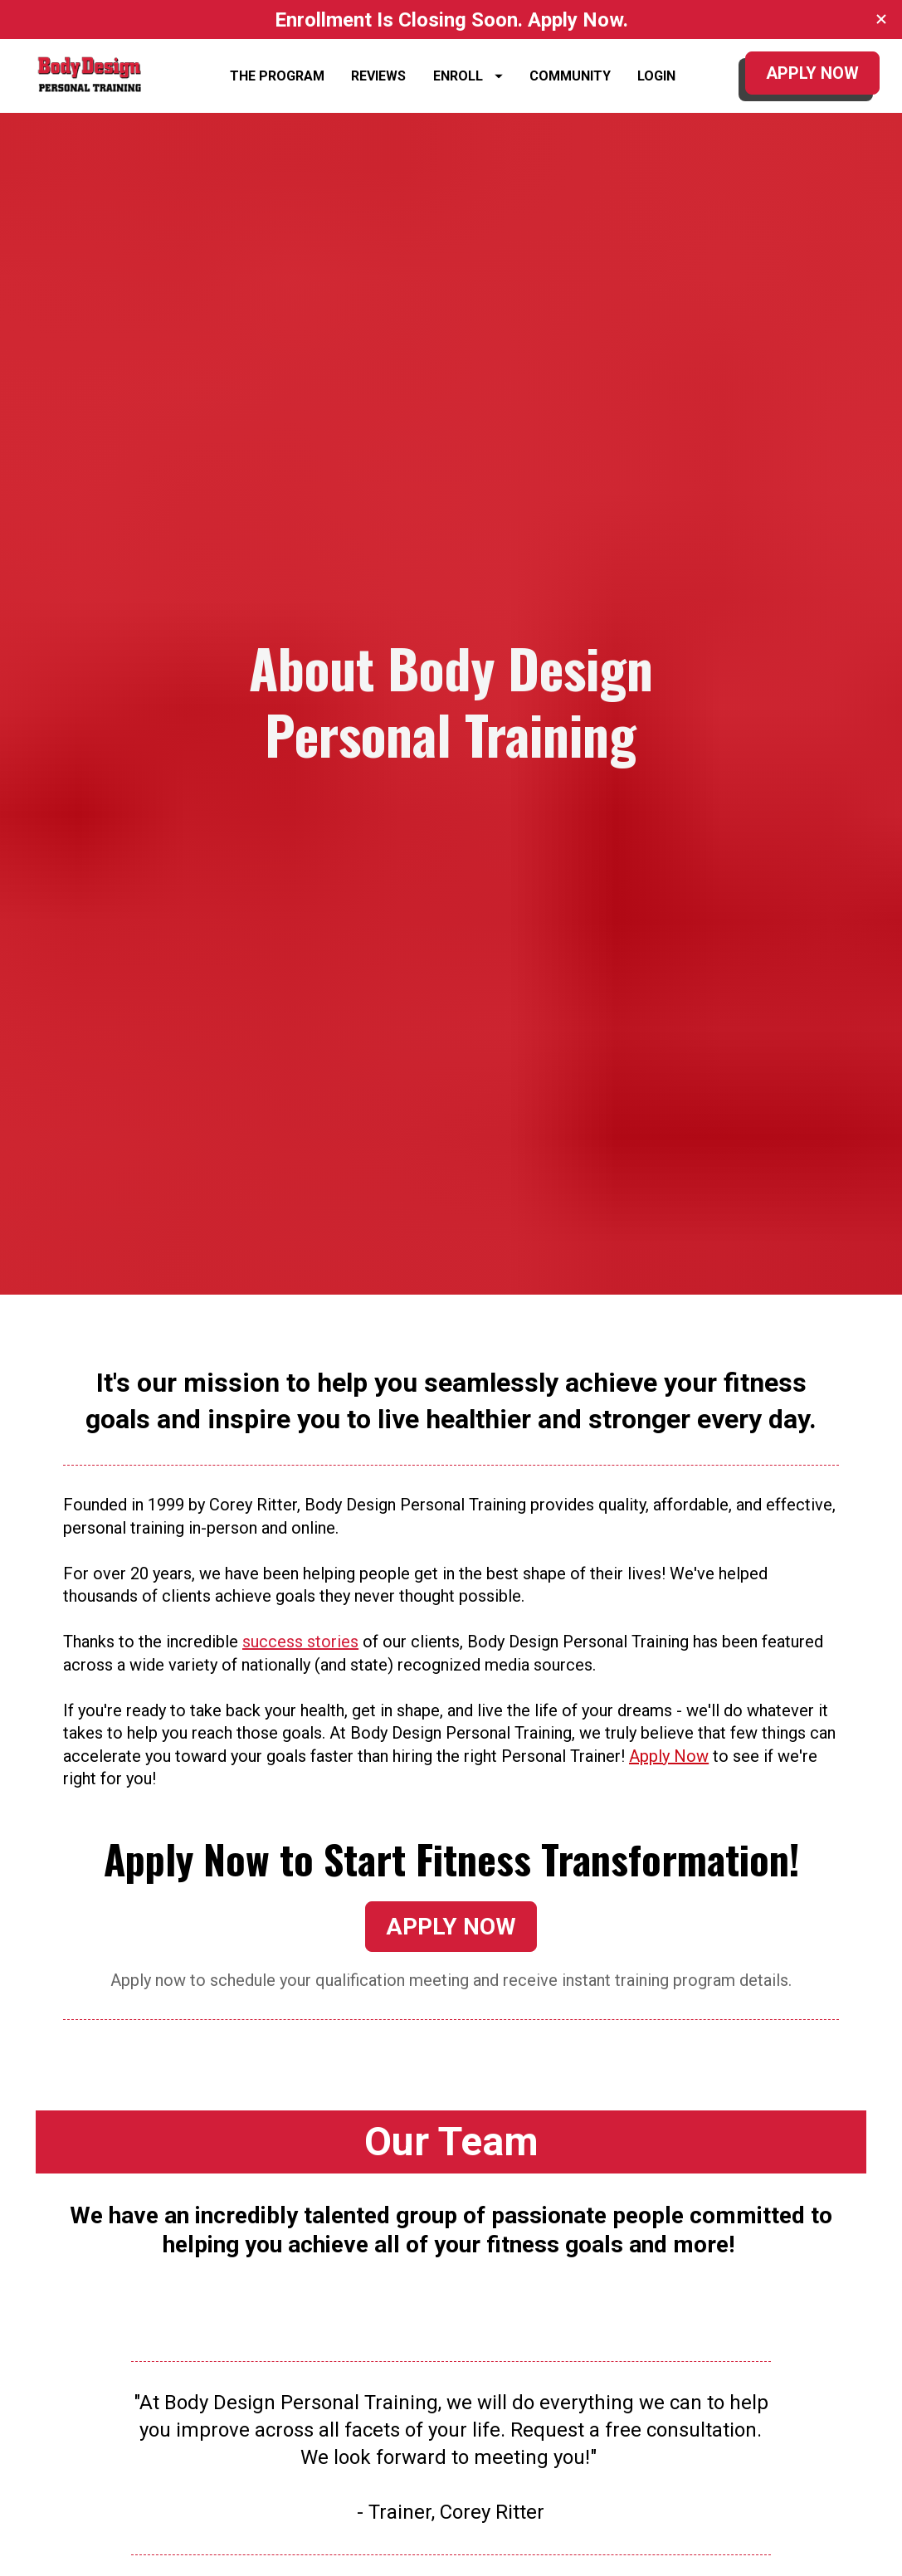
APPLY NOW (812, 81)
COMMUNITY (570, 84)
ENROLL (468, 84)
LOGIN (656, 84)
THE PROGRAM (277, 84)
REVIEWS (378, 84)
